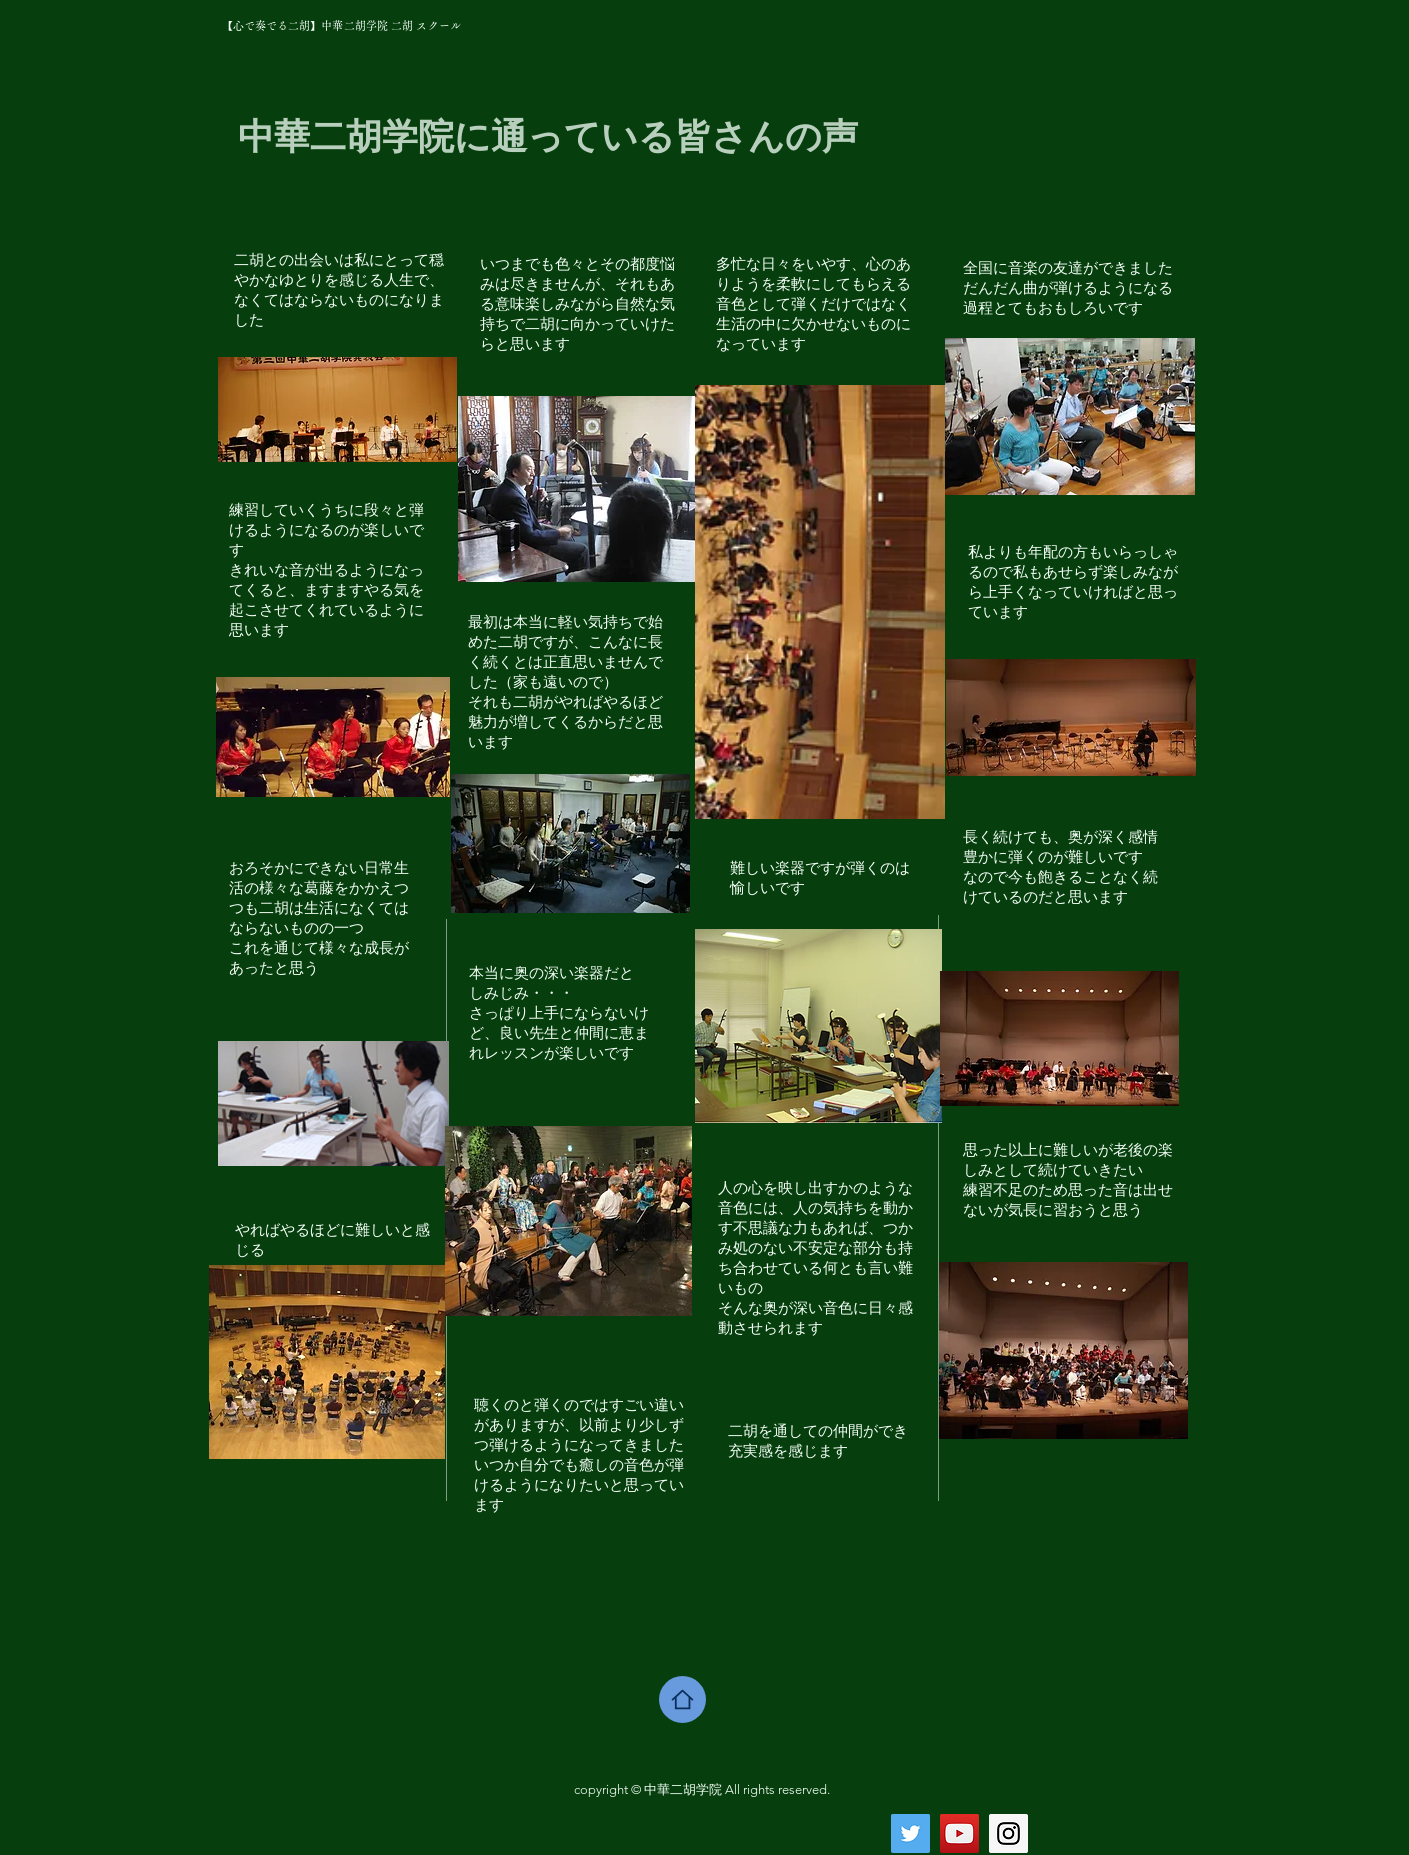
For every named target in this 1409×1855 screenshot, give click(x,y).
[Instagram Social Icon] (1008, 1833)
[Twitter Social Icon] (910, 1833)
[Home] (682, 1699)
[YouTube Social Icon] (959, 1833)
